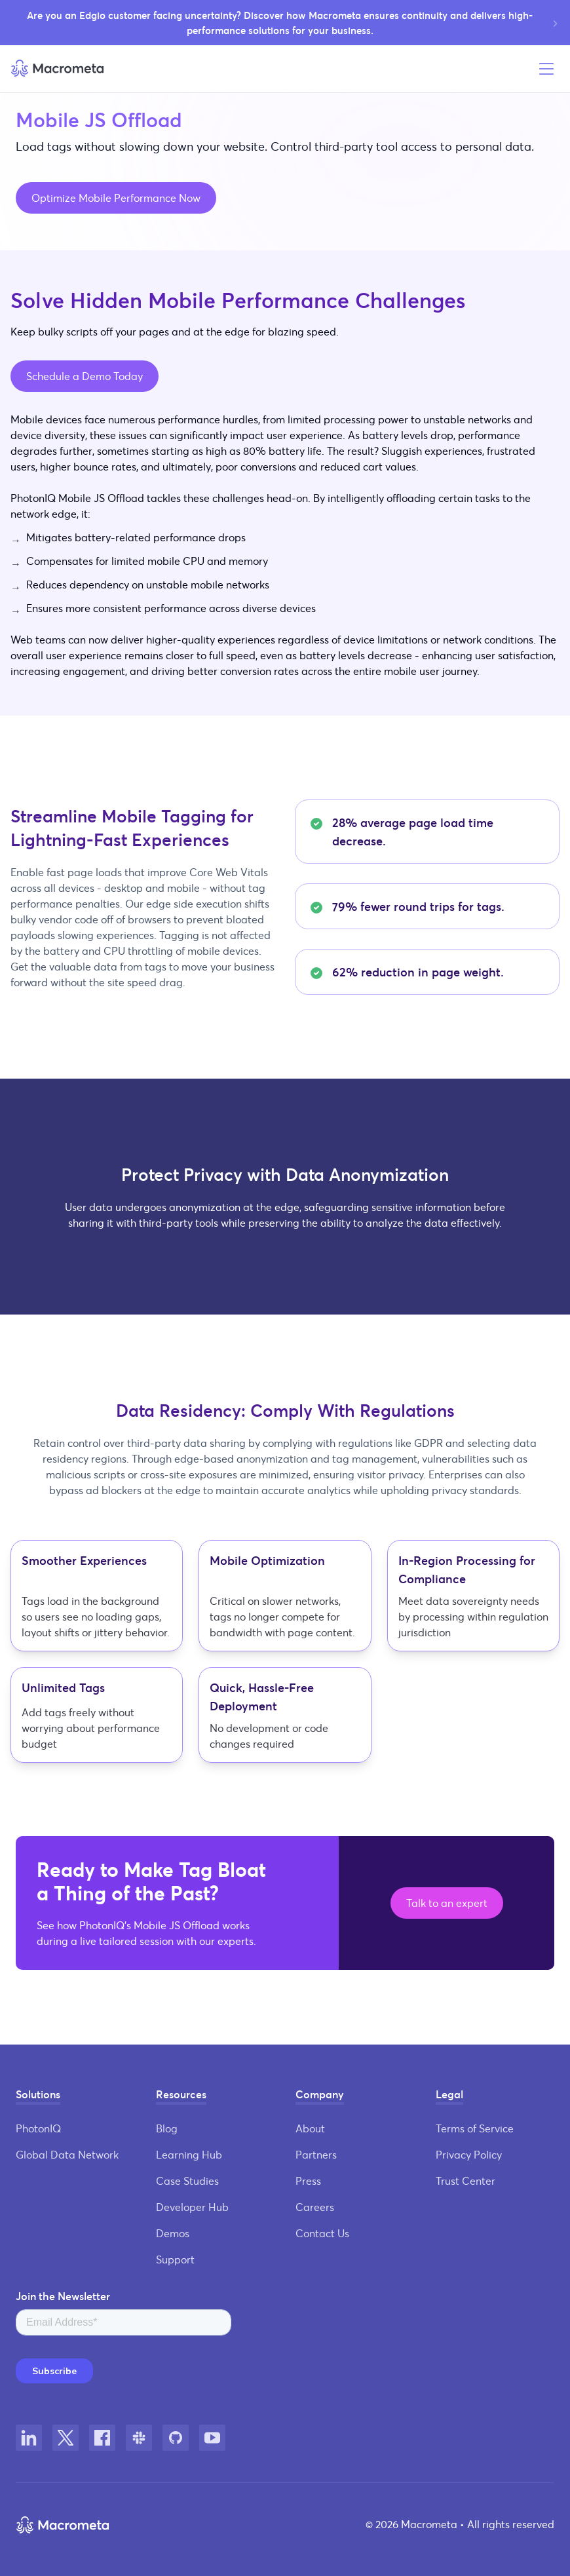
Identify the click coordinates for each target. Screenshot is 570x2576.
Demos (172, 2233)
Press (308, 2180)
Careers (314, 2207)
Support (175, 2259)
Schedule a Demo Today (84, 376)
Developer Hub (192, 2207)
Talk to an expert (446, 1903)
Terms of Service (475, 2128)
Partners (316, 2154)
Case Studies (187, 2180)
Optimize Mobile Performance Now (115, 197)
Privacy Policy (469, 2154)
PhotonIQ (38, 2128)
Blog (167, 2128)
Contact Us (322, 2233)
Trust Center (465, 2180)
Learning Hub (189, 2154)
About (310, 2128)
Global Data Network (67, 2154)
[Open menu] (546, 69)
